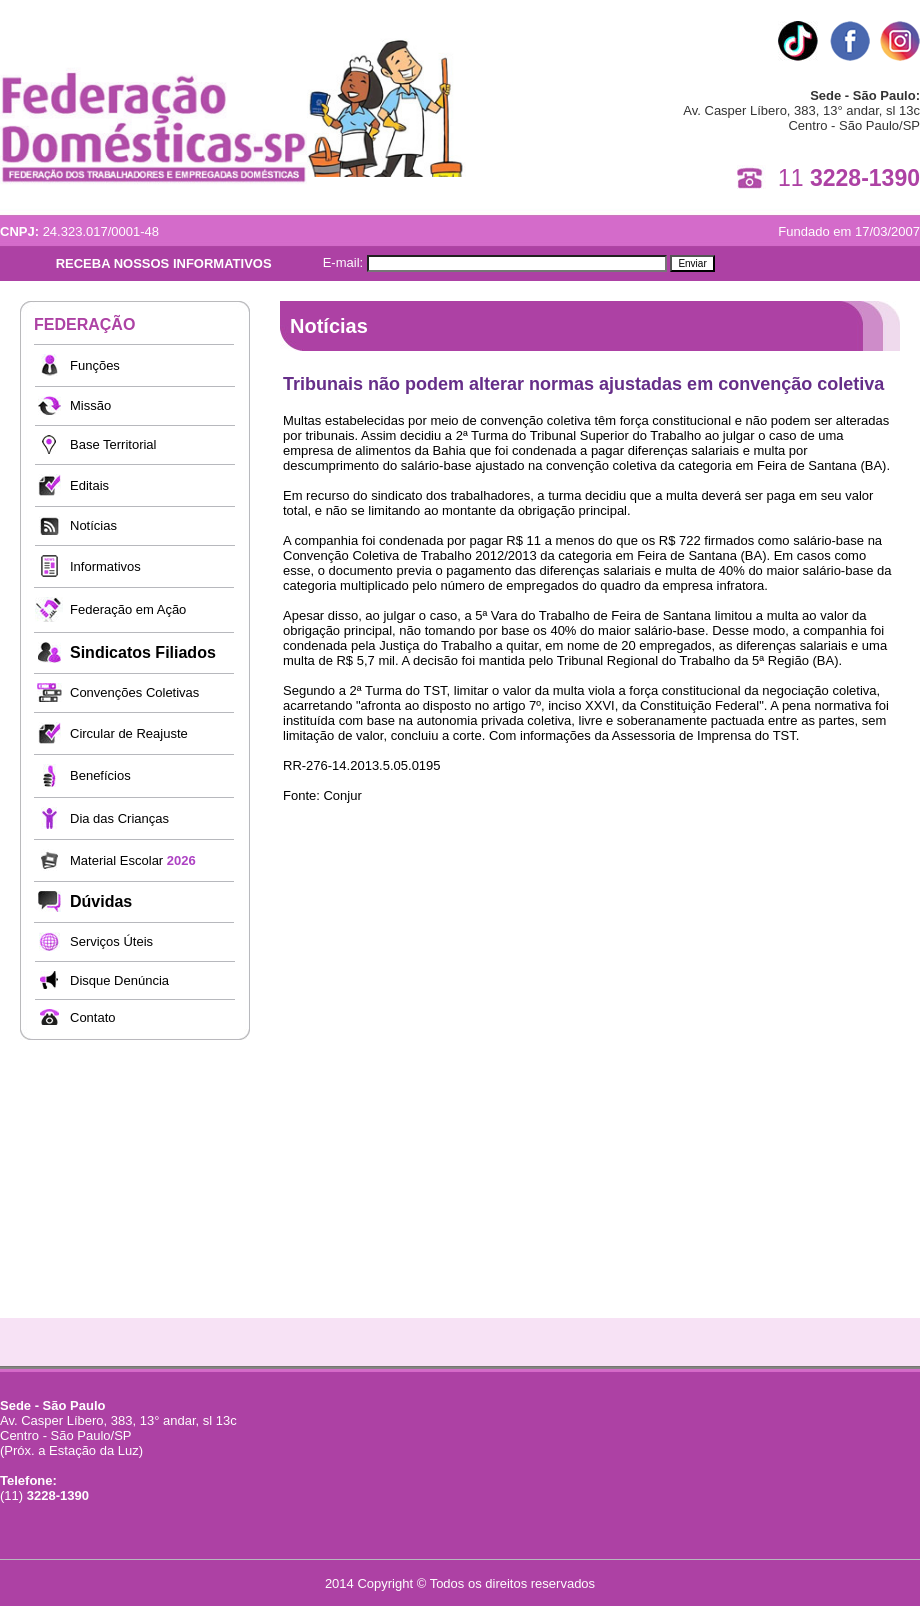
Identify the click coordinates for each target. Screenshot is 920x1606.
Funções (95, 365)
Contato (93, 1017)
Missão (90, 405)
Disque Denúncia (119, 980)
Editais (89, 485)
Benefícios (100, 775)
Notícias (93, 525)
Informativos (105, 566)
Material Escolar (133, 860)
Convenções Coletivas (134, 692)
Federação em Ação (128, 609)
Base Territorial (113, 444)
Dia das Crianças (119, 818)
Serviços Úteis (111, 941)
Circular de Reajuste (129, 733)
